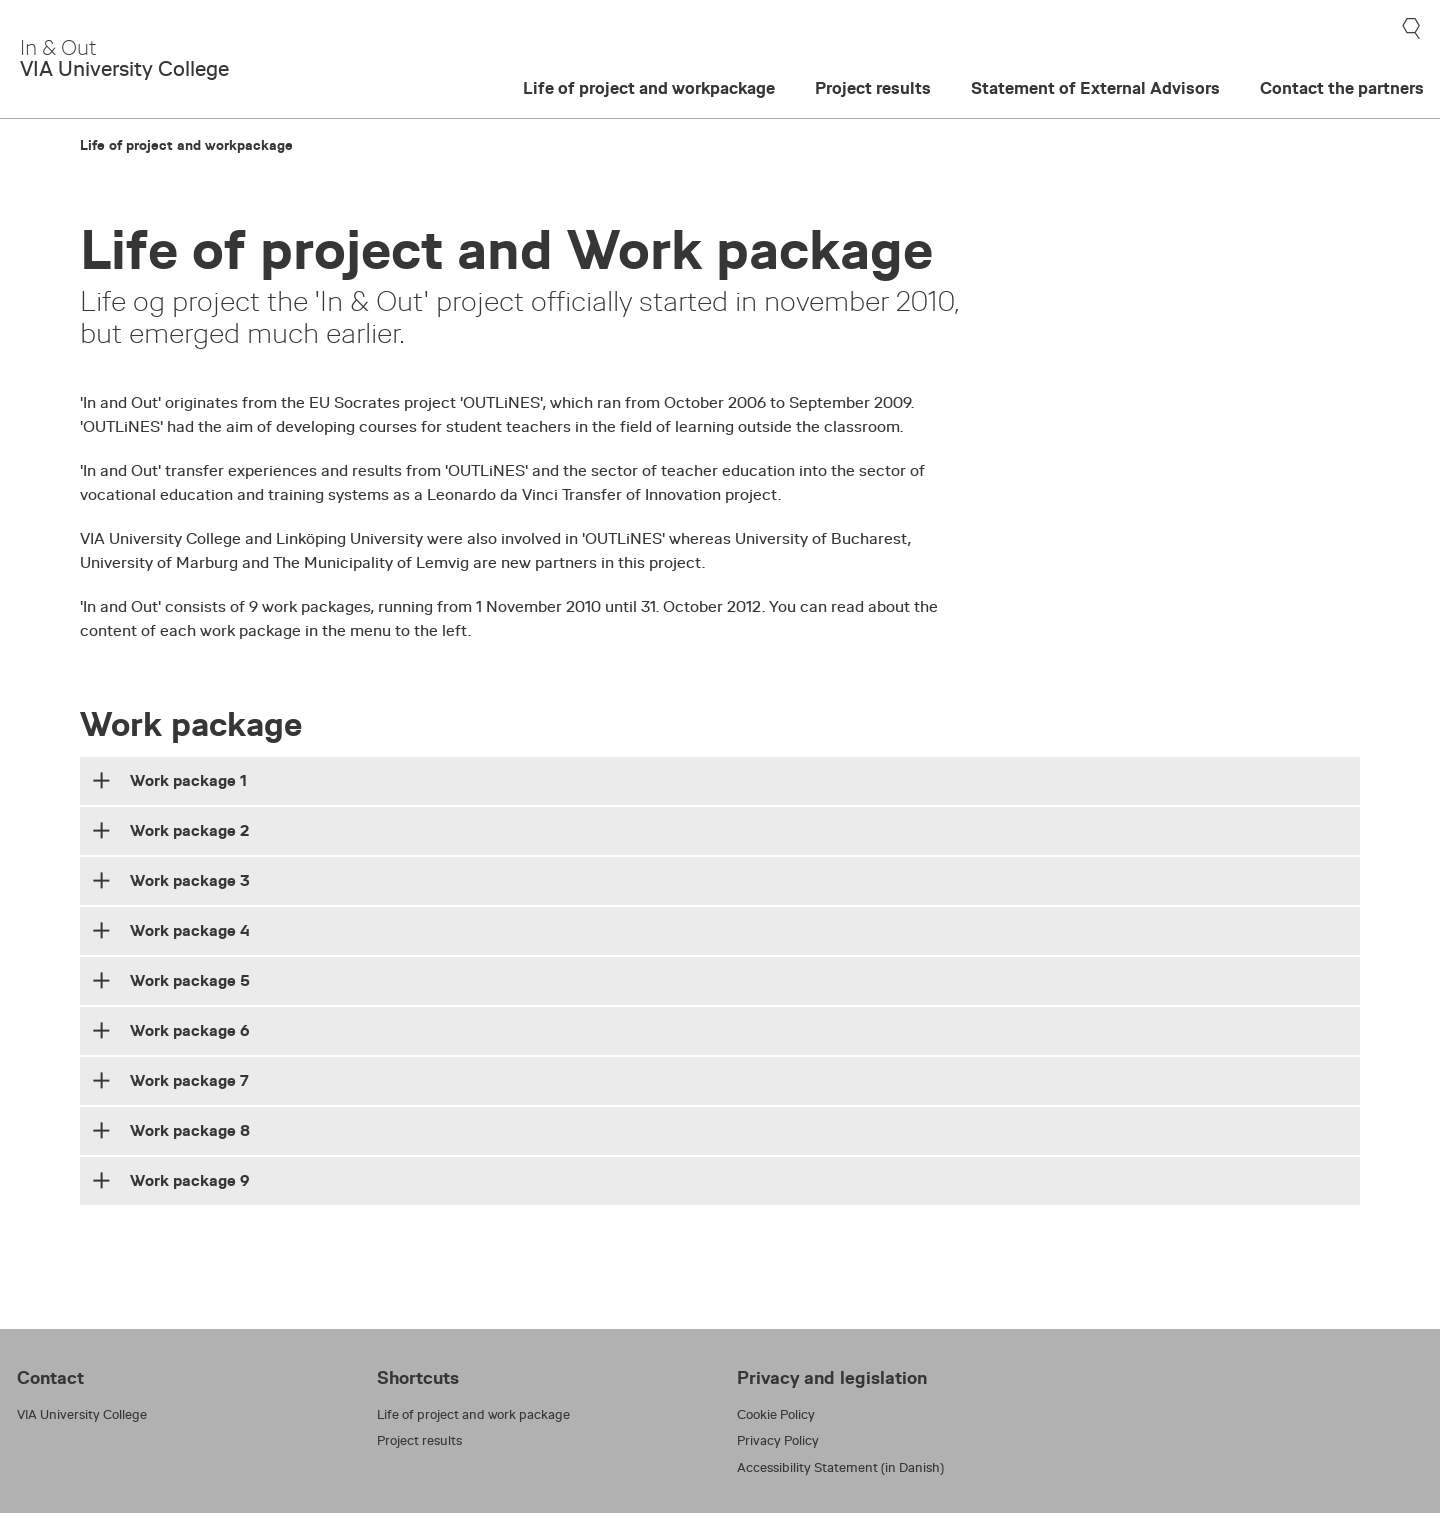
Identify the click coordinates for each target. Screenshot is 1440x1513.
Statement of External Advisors (1095, 88)
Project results (873, 88)
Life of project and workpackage (649, 88)
